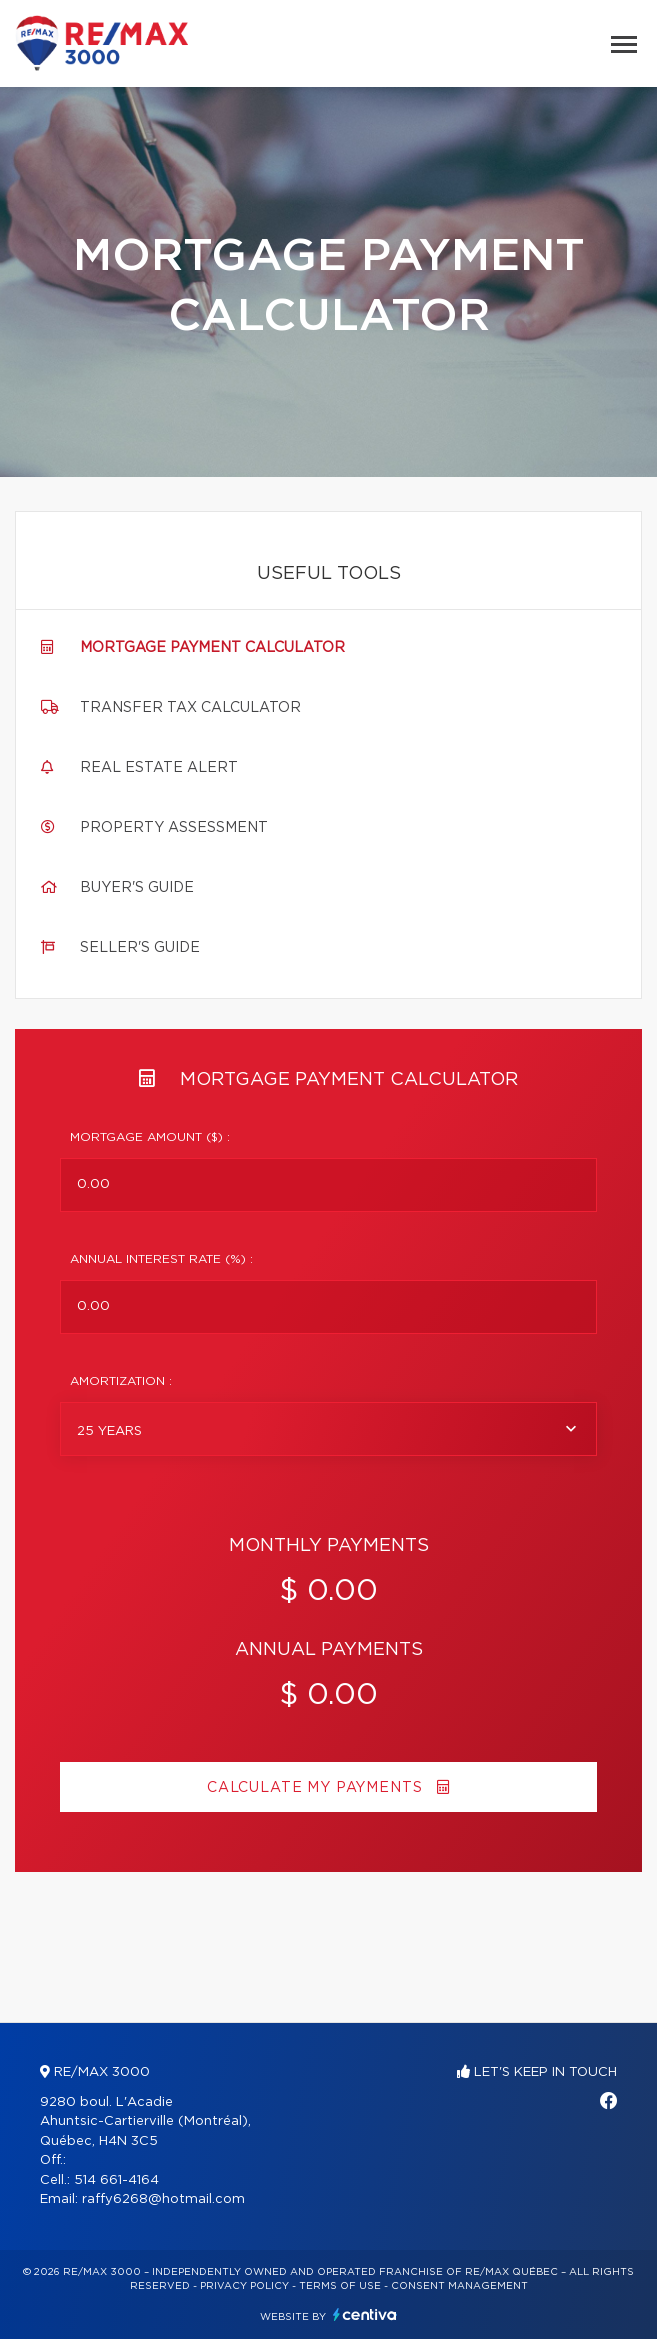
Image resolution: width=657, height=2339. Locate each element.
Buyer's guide (137, 888)
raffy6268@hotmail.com (163, 2199)
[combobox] (328, 1429)
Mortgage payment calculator (212, 648)
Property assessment (174, 828)
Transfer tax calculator (190, 708)
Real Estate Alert (159, 768)
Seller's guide (140, 948)
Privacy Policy (244, 2286)
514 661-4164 (116, 2180)
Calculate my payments (328, 1787)
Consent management (459, 2286)
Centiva (365, 2314)
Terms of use (340, 2286)
